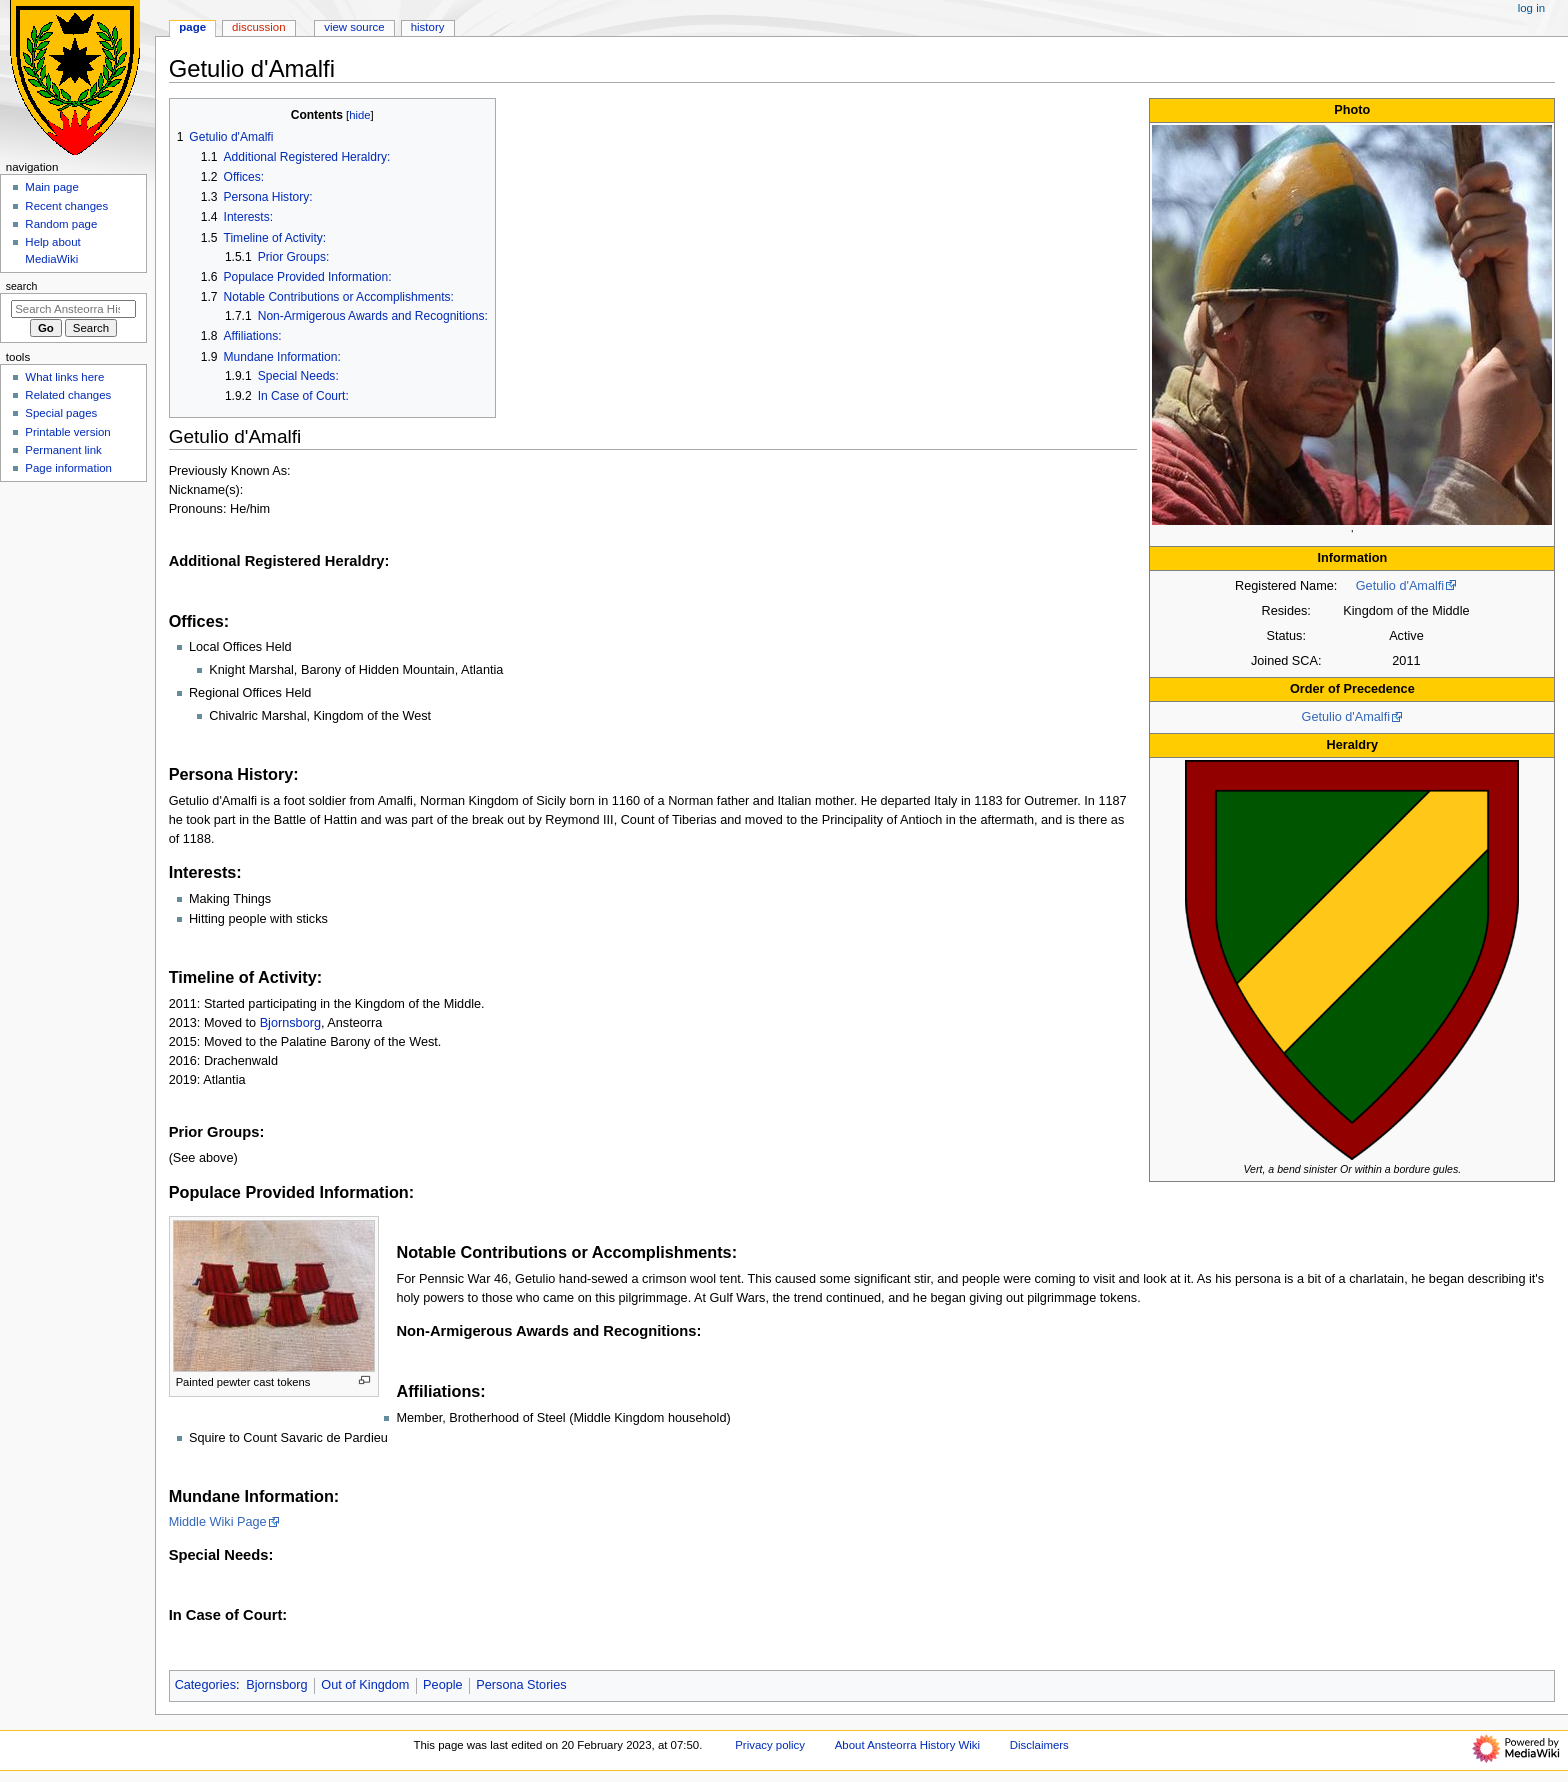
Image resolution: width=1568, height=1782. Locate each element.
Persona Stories (521, 1685)
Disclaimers (1039, 1745)
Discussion (258, 27)
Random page (61, 224)
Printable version (67, 432)
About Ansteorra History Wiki (907, 1745)
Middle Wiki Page (218, 1522)
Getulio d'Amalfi (1400, 586)
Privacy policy (770, 1745)
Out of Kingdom (365, 1685)
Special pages (61, 413)
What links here (64, 377)
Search (22, 286)
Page (192, 27)
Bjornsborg (290, 1023)
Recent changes (66, 206)
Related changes (68, 395)
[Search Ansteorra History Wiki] (73, 309)
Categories (205, 1685)
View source (354, 27)
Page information (68, 468)
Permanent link (63, 450)
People (443, 1685)
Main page (52, 187)
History (428, 27)
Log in (1531, 8)
